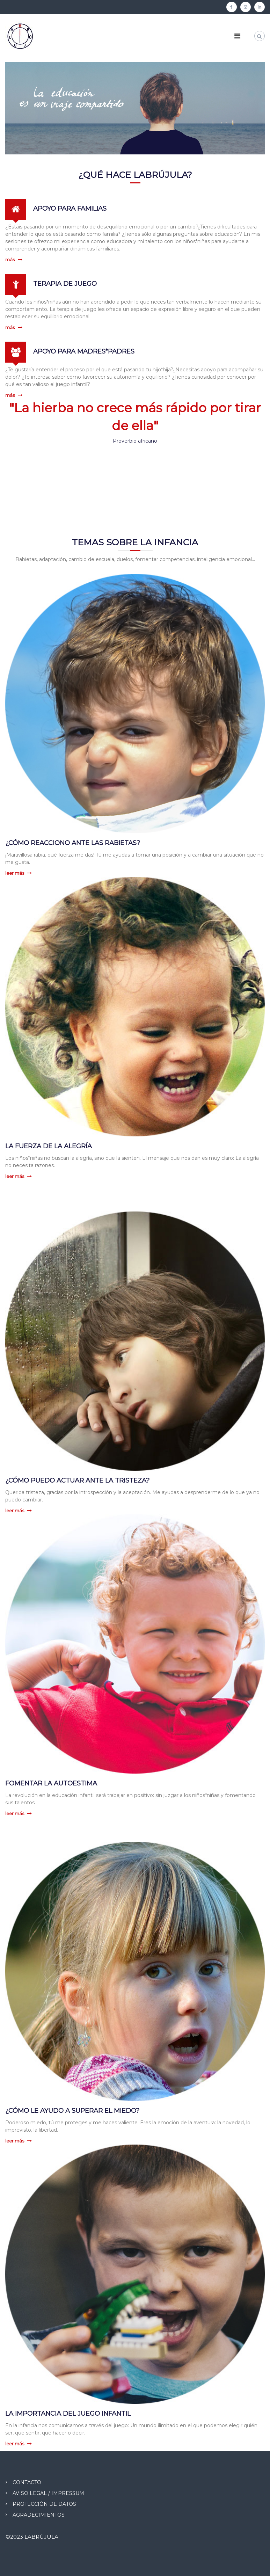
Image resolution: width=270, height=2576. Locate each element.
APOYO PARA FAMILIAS (70, 208)
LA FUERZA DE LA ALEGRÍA (48, 1146)
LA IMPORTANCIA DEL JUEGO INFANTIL (68, 2413)
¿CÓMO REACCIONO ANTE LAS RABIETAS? (72, 843)
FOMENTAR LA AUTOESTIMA (51, 1783)
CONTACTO (27, 2482)
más (10, 259)
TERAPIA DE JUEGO (65, 284)
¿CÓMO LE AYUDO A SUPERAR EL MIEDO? (72, 2111)
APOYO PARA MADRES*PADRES (83, 351)
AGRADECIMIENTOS (39, 2515)
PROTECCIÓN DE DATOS (44, 2504)
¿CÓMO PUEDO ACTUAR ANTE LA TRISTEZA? (77, 1480)
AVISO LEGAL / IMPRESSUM (48, 2493)
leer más (14, 873)
